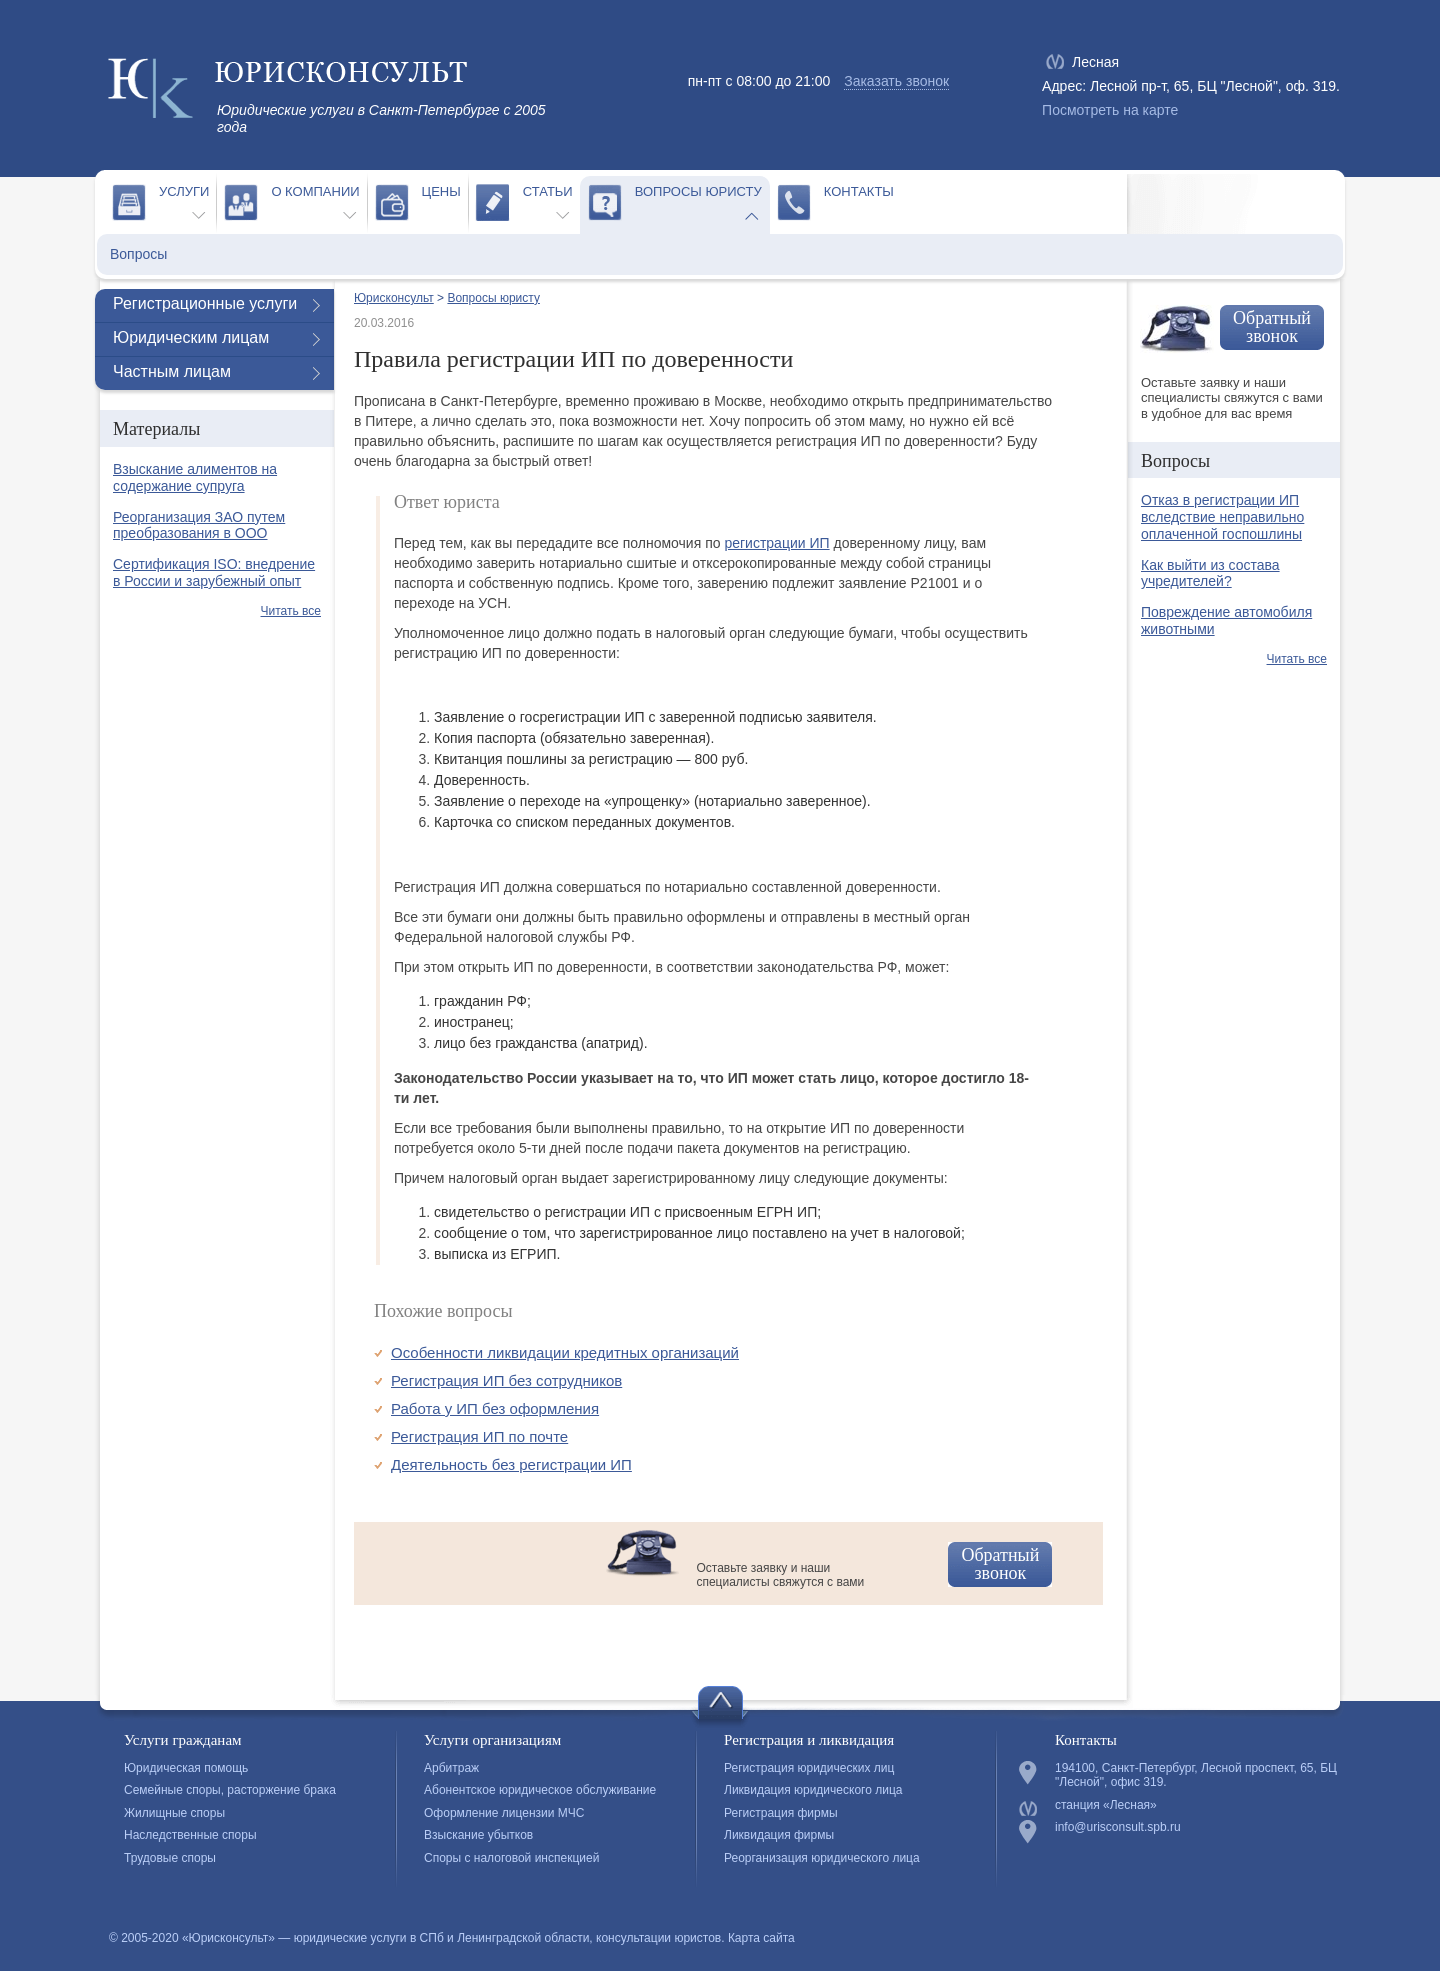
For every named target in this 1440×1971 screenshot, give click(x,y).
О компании (315, 191)
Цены (441, 191)
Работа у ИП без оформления (495, 1408)
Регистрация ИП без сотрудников (506, 1380)
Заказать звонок (896, 81)
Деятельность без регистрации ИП (511, 1464)
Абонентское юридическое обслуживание (540, 1790)
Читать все (291, 611)
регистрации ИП (776, 543)
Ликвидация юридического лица (813, 1790)
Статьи (548, 191)
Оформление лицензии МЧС (504, 1813)
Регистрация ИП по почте (479, 1436)
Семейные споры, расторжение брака (230, 1790)
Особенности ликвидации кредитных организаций (565, 1352)
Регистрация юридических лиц (809, 1768)
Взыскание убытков (478, 1835)
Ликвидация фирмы (779, 1835)
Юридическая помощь (186, 1768)
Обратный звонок (1000, 1564)
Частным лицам (172, 371)
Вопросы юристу (698, 191)
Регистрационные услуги (205, 303)
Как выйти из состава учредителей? (1210, 573)
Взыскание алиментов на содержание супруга (195, 477)
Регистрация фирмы (781, 1813)
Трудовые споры (170, 1858)
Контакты (859, 191)
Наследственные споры (190, 1835)
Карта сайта (761, 1938)
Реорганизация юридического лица (822, 1858)
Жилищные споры (174, 1813)
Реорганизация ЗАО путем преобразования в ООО (199, 525)
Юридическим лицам (191, 337)
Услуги (184, 191)
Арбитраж (451, 1768)
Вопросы (138, 254)
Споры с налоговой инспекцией (511, 1858)
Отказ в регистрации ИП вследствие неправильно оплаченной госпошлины (1222, 517)
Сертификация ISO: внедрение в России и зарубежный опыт (214, 572)
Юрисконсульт (394, 298)
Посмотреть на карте (1110, 110)
